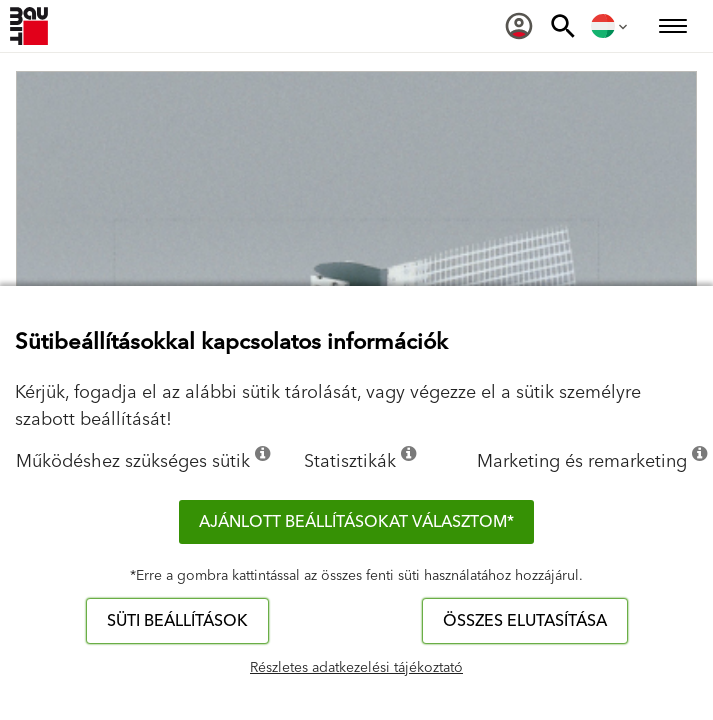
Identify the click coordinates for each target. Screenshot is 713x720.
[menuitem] (519, 26)
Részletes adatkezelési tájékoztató (356, 668)
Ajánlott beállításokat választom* (356, 522)
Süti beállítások (177, 621)
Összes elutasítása (525, 621)
